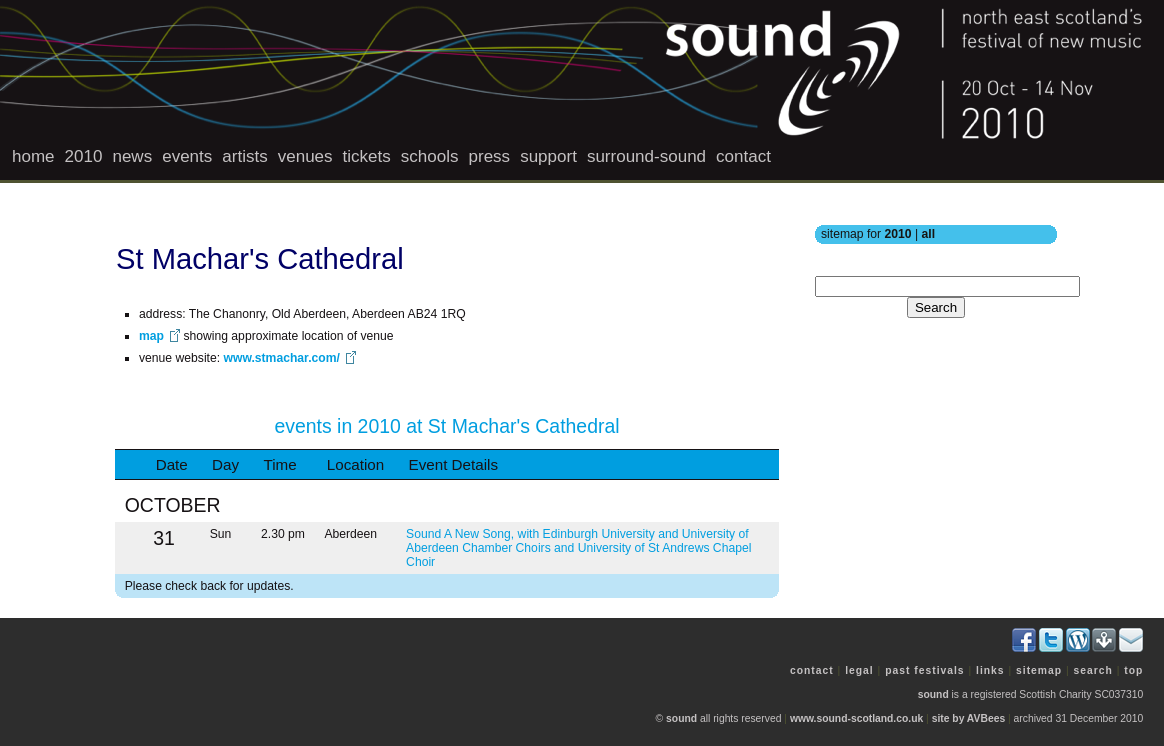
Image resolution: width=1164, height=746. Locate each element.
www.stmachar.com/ (281, 358)
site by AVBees (968, 718)
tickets (367, 156)
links (990, 670)
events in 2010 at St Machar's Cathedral (446, 426)
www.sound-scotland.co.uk (856, 718)
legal (859, 670)
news (132, 156)
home (33, 156)
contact (743, 156)
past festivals (924, 670)
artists (244, 156)
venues (305, 156)
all (929, 234)
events (187, 156)
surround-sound (646, 156)
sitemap (1039, 670)
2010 (84, 156)
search (1093, 670)
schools (430, 156)
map (151, 336)
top (1133, 670)
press (490, 156)
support (548, 156)
